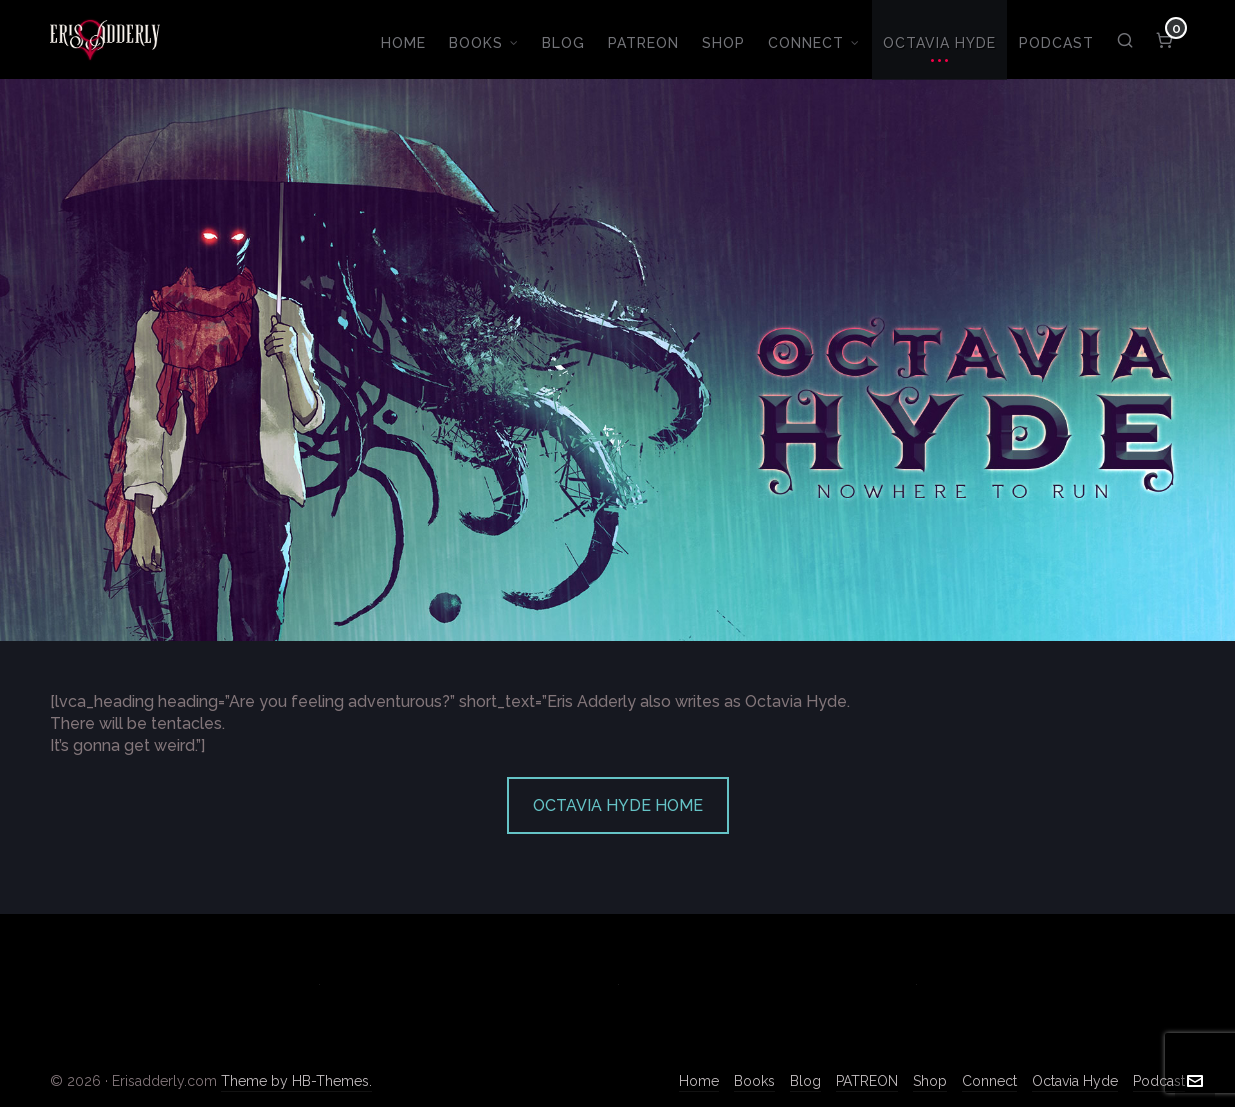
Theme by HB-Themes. (296, 1081)
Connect (989, 1081)
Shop (930, 1081)
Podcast (1159, 1081)
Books (754, 1081)
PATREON (867, 1081)
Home (699, 1081)
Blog (805, 1081)
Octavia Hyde (1075, 1081)
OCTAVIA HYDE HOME (618, 805)
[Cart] (1165, 40)
